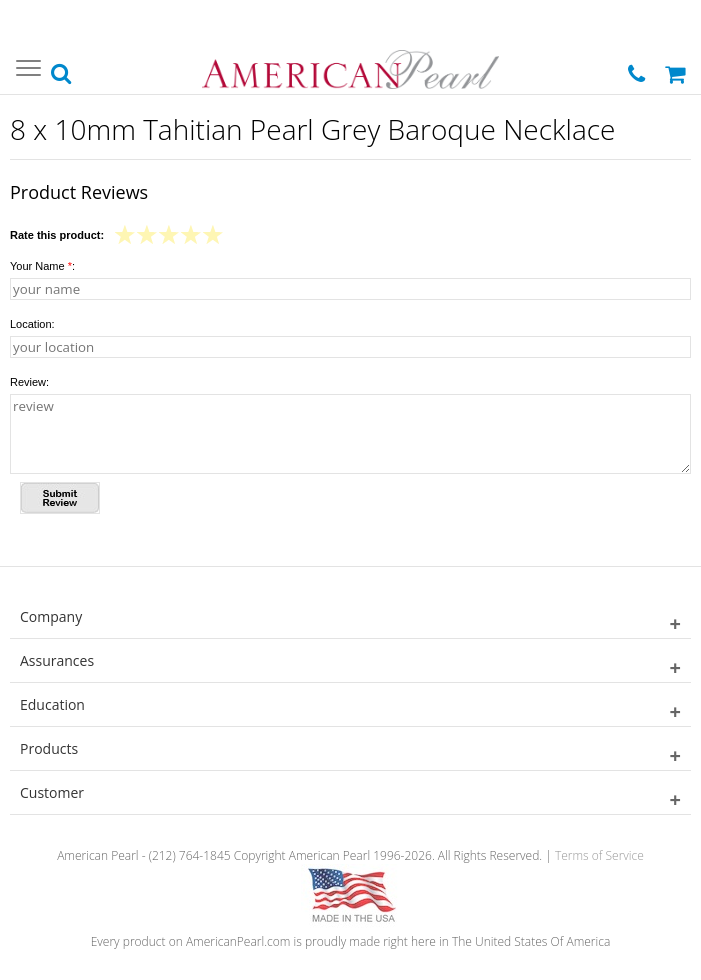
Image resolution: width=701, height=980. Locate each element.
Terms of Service (599, 855)
